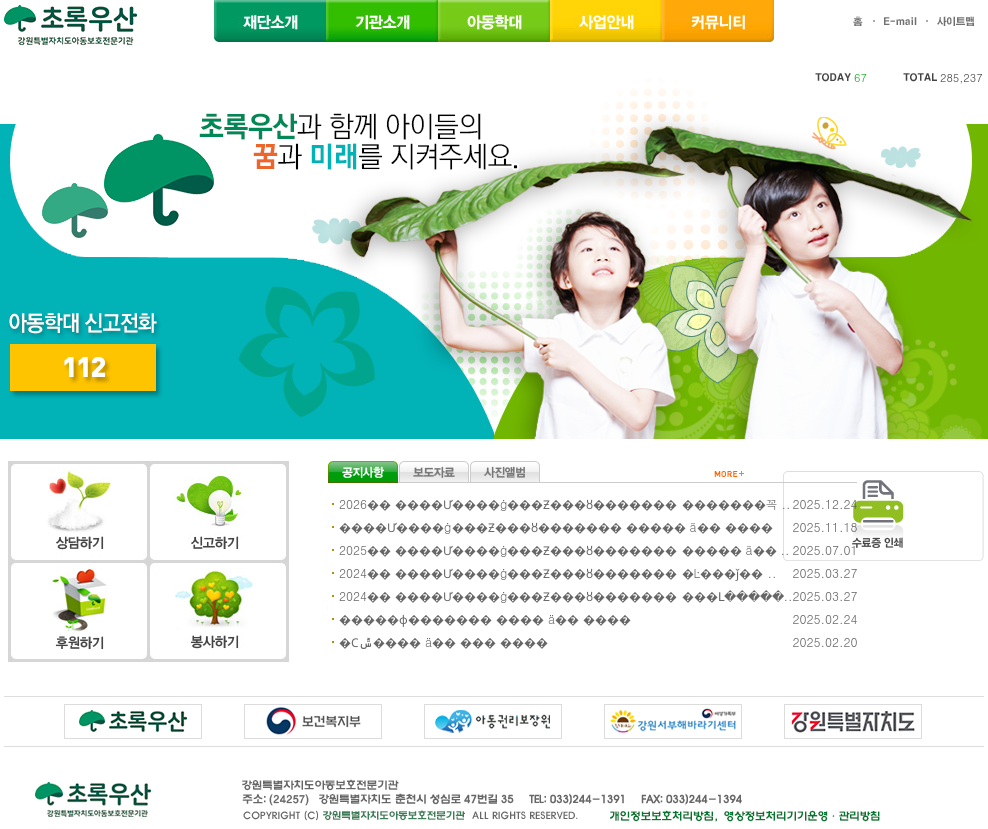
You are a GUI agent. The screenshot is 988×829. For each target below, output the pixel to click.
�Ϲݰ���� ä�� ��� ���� (443, 641)
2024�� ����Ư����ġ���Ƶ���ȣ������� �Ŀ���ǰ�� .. (558, 572)
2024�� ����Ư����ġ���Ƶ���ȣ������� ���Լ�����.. (566, 595)
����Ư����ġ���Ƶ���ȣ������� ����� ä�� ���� (556, 526)
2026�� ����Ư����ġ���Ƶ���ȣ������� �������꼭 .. (565, 503)
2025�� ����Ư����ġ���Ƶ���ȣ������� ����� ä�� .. (564, 549)
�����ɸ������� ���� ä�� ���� (485, 618)
